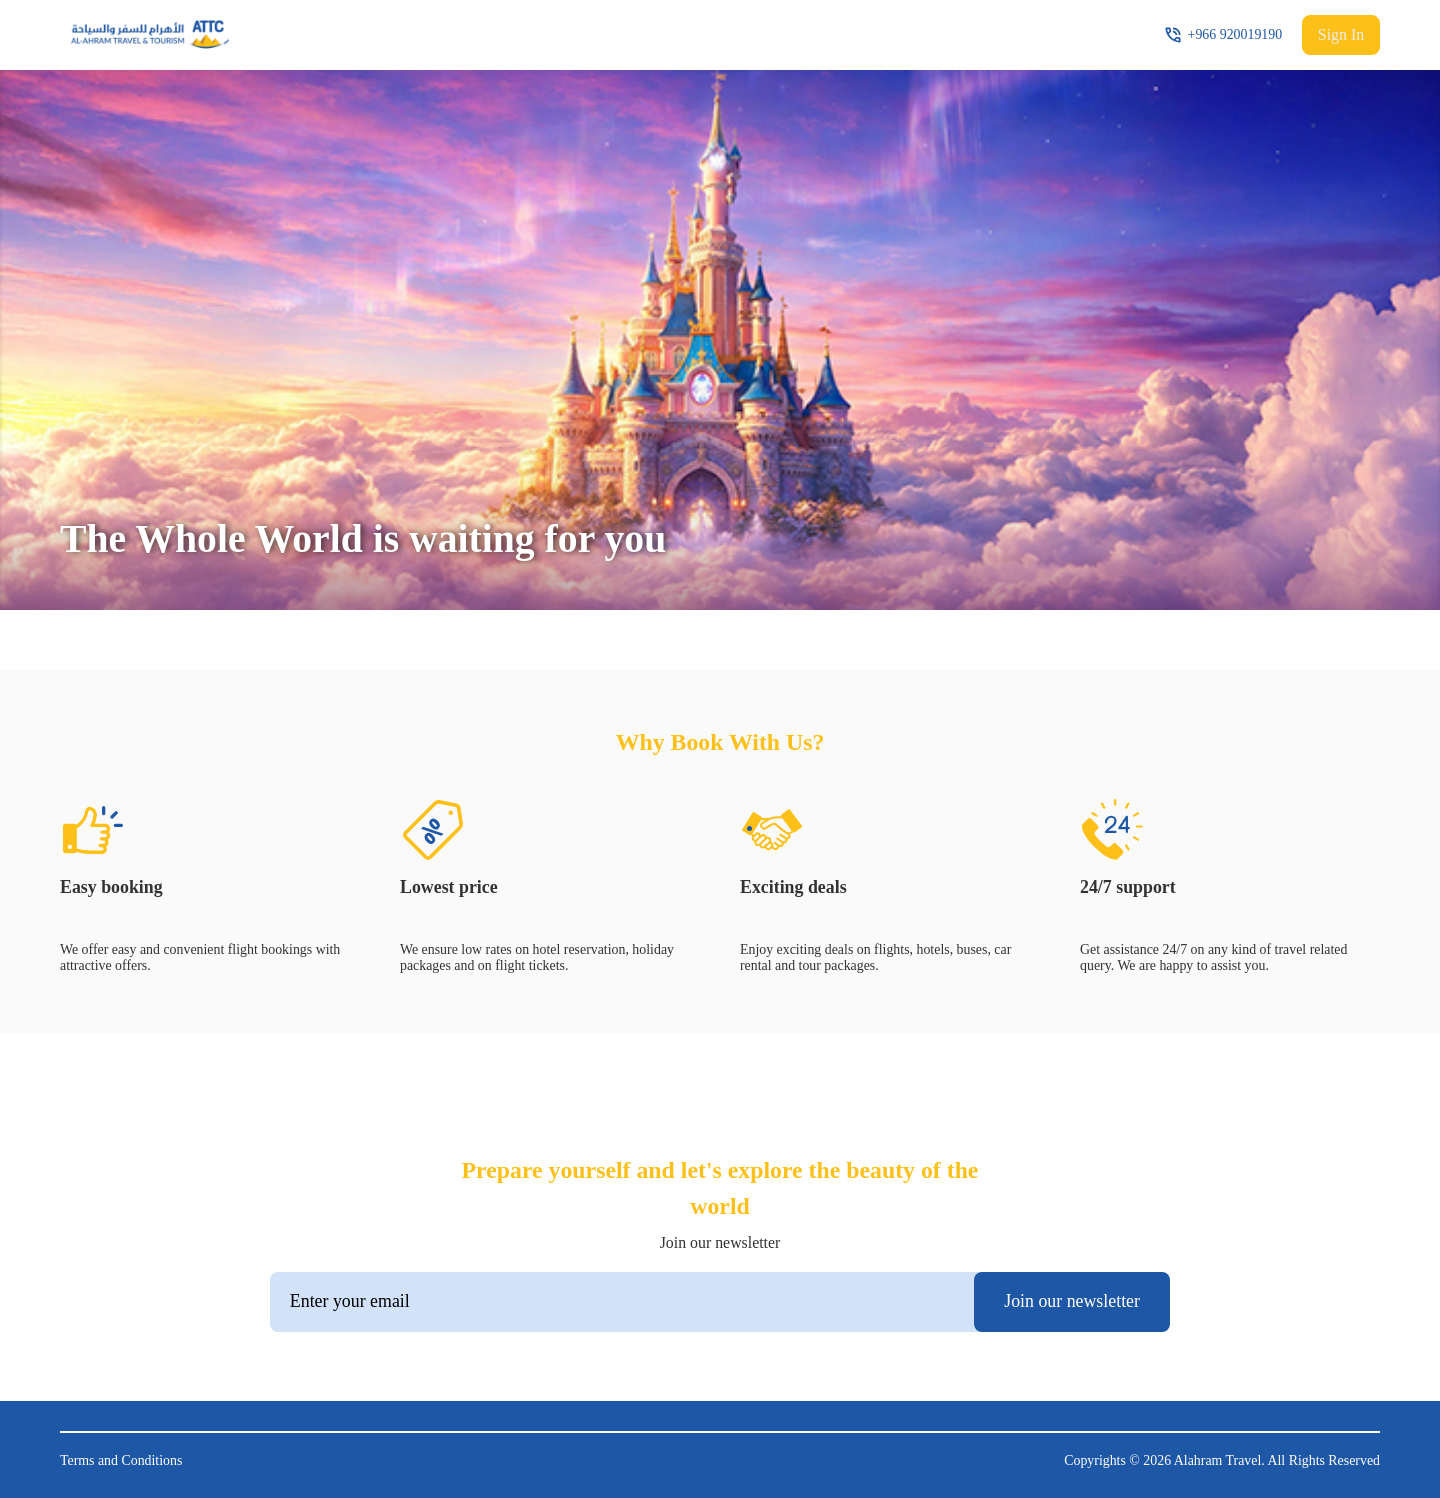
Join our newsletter (1072, 1301)
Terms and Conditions (121, 1460)
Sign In (1341, 34)
